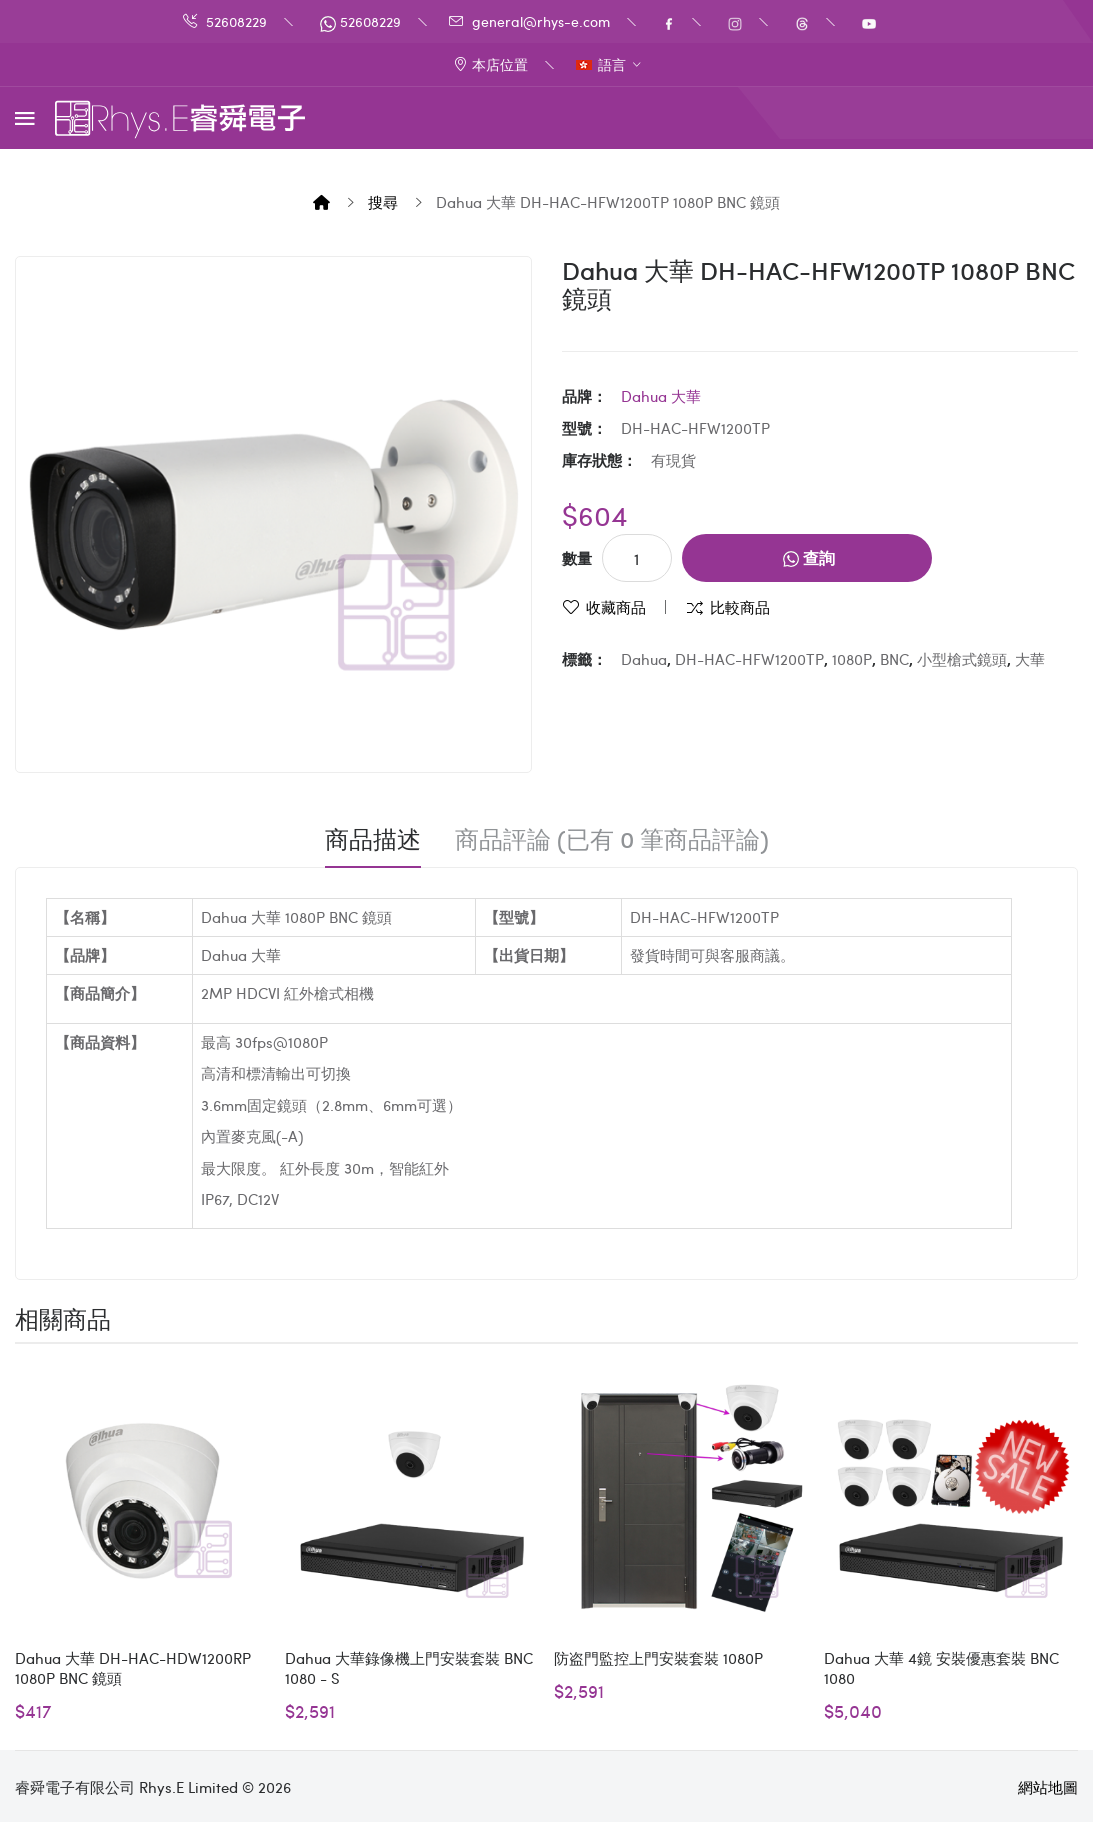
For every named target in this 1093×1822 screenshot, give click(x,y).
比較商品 (740, 607)
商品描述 (373, 839)
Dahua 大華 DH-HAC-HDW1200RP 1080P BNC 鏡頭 (133, 1668)
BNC (894, 659)
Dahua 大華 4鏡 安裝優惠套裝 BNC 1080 (941, 1668)
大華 (1030, 659)
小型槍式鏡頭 (962, 659)
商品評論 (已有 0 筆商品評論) (612, 839)
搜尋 (383, 202)
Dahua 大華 (661, 396)
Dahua (644, 659)
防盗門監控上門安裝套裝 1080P (658, 1658)
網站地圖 (1048, 1787)
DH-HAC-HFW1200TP (749, 659)
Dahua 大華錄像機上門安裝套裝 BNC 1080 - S (409, 1668)
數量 (577, 558)
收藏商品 (616, 607)
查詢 (809, 557)
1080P (852, 659)
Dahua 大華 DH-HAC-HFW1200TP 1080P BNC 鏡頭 (608, 202)
